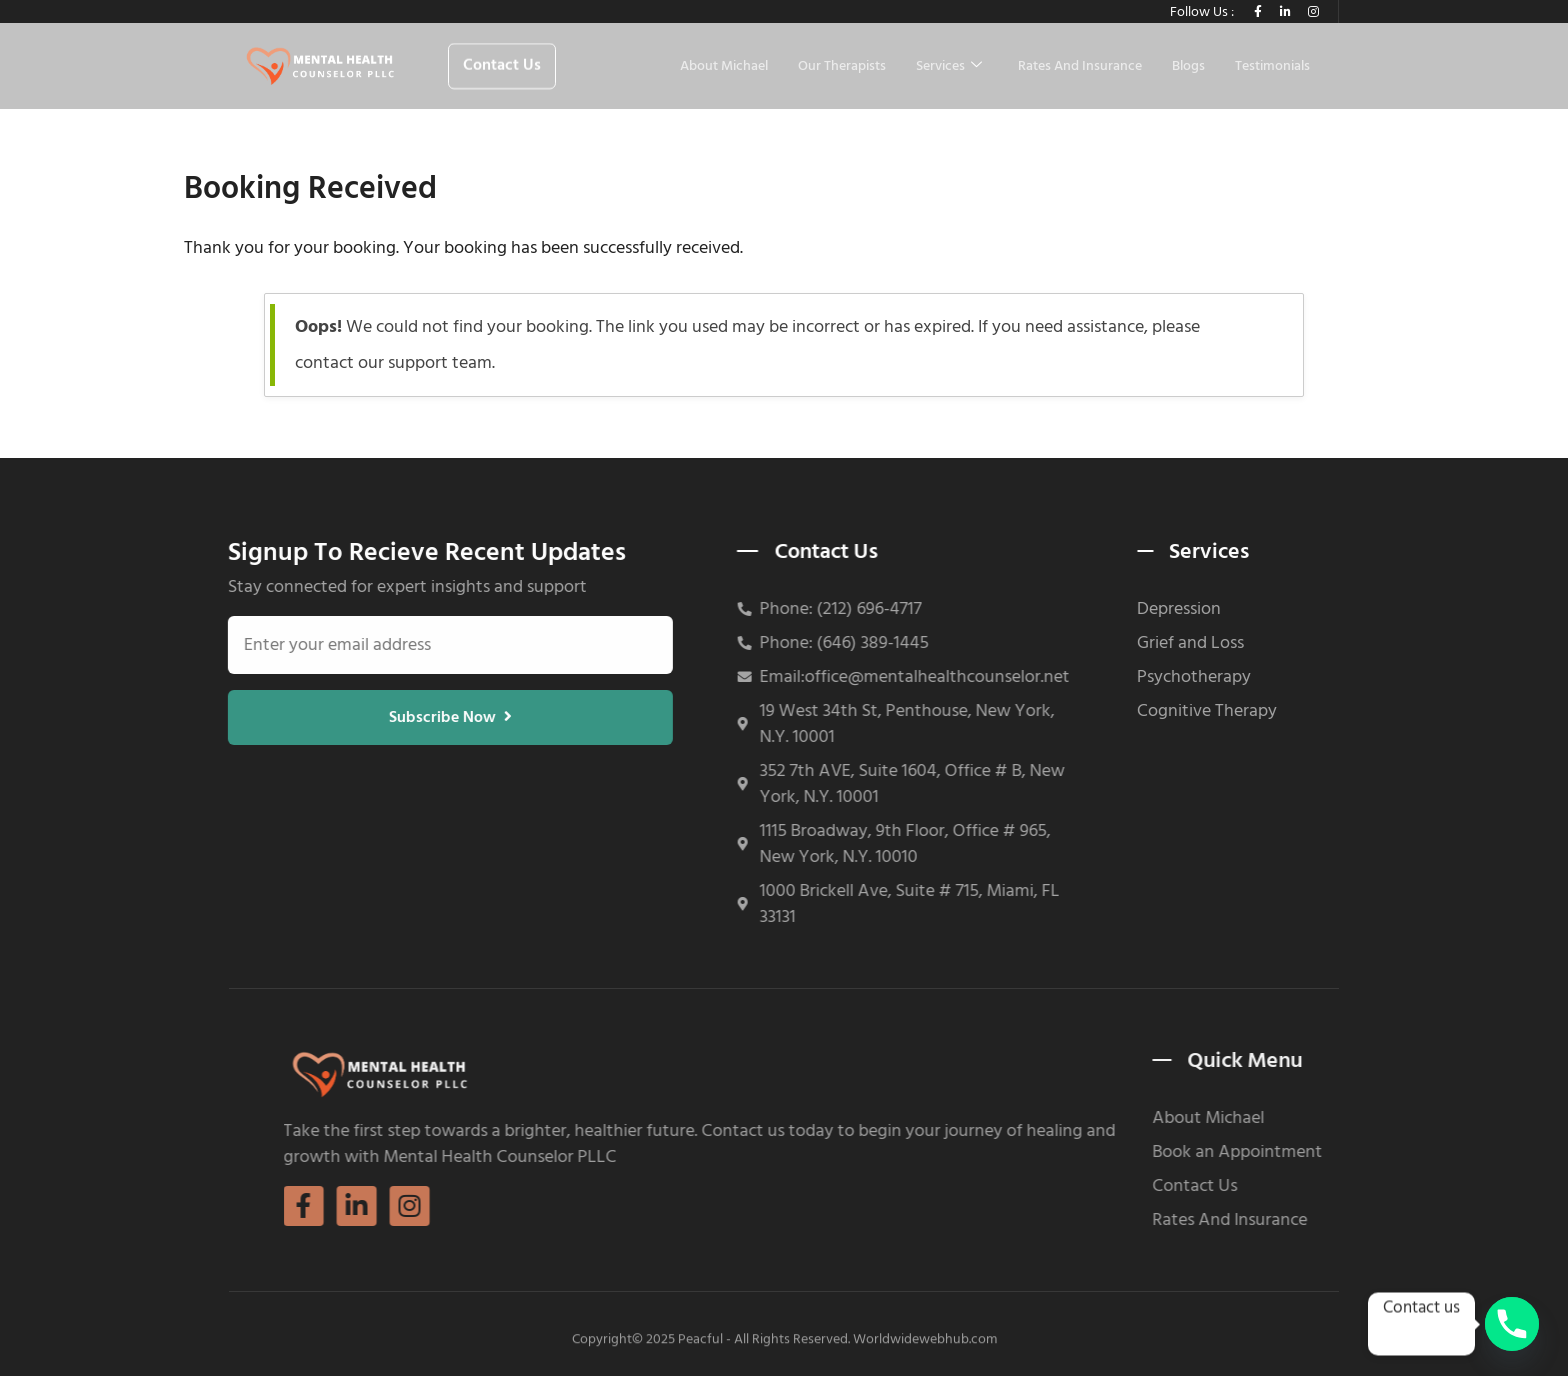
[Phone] (1512, 1324)
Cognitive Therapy (1155, 711)
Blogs (1188, 66)
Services (949, 66)
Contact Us (1330, 1186)
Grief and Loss (1138, 643)
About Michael (724, 66)
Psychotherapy (1142, 677)
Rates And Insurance (1080, 66)
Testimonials (1272, 66)
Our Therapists (842, 66)
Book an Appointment (1373, 1152)
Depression (1127, 609)
